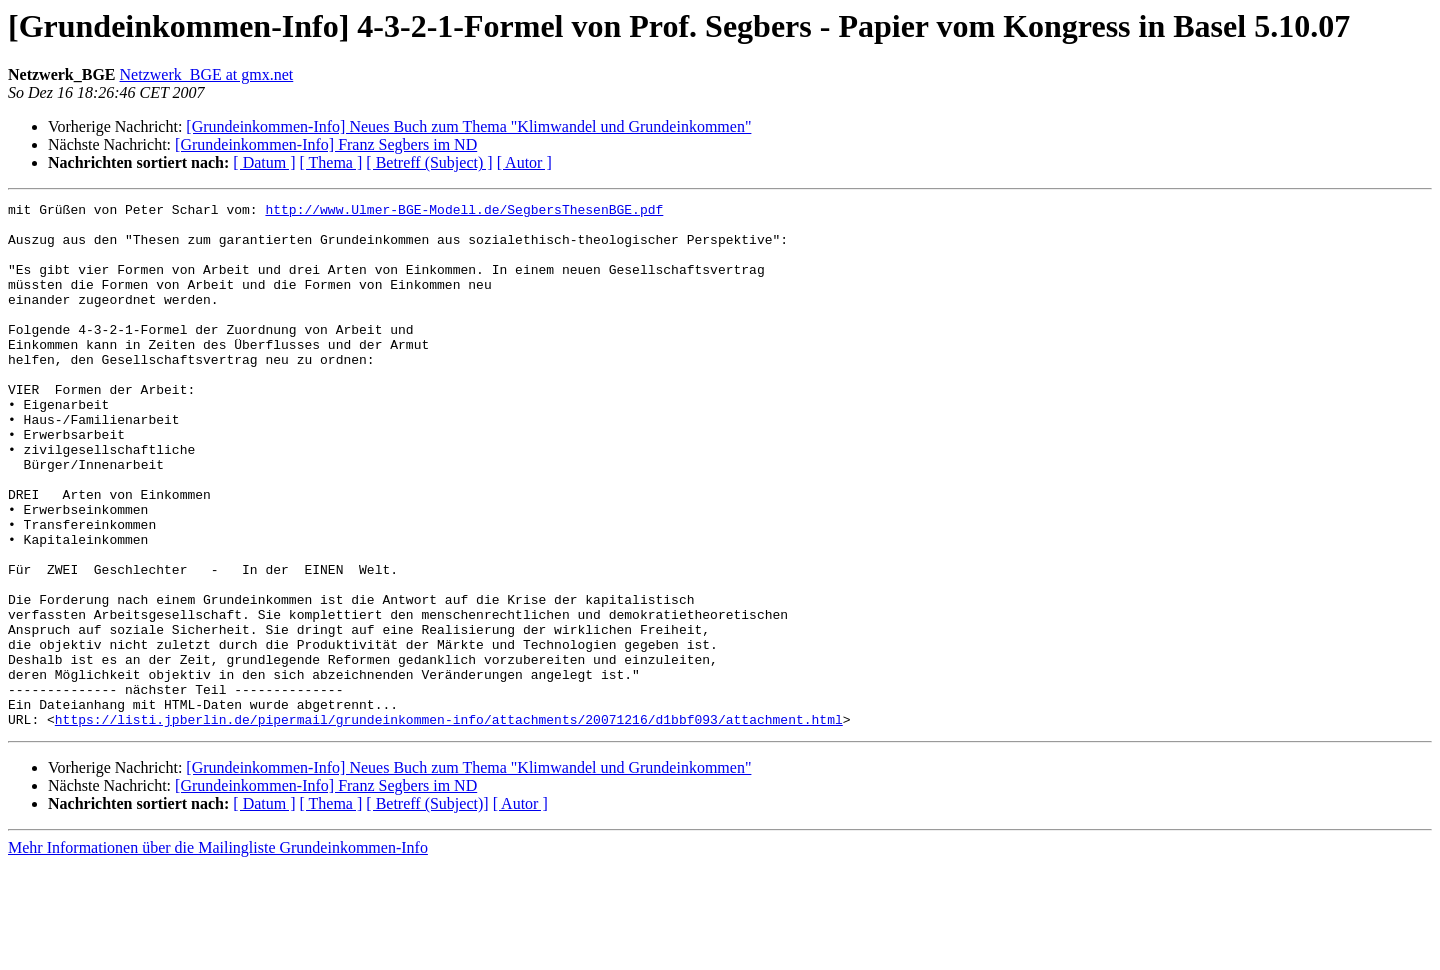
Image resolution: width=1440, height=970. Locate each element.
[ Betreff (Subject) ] (429, 162)
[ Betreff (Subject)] (427, 908)
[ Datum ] (264, 162)
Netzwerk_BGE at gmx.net (207, 74)
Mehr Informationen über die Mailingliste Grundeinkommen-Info (218, 952)
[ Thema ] (331, 162)
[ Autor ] (524, 162)
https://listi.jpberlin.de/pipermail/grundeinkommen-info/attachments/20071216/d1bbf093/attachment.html (449, 824)
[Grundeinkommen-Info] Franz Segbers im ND (326, 144)
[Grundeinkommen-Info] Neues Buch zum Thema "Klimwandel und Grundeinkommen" (468, 126)
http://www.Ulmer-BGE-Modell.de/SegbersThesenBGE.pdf (464, 212)
